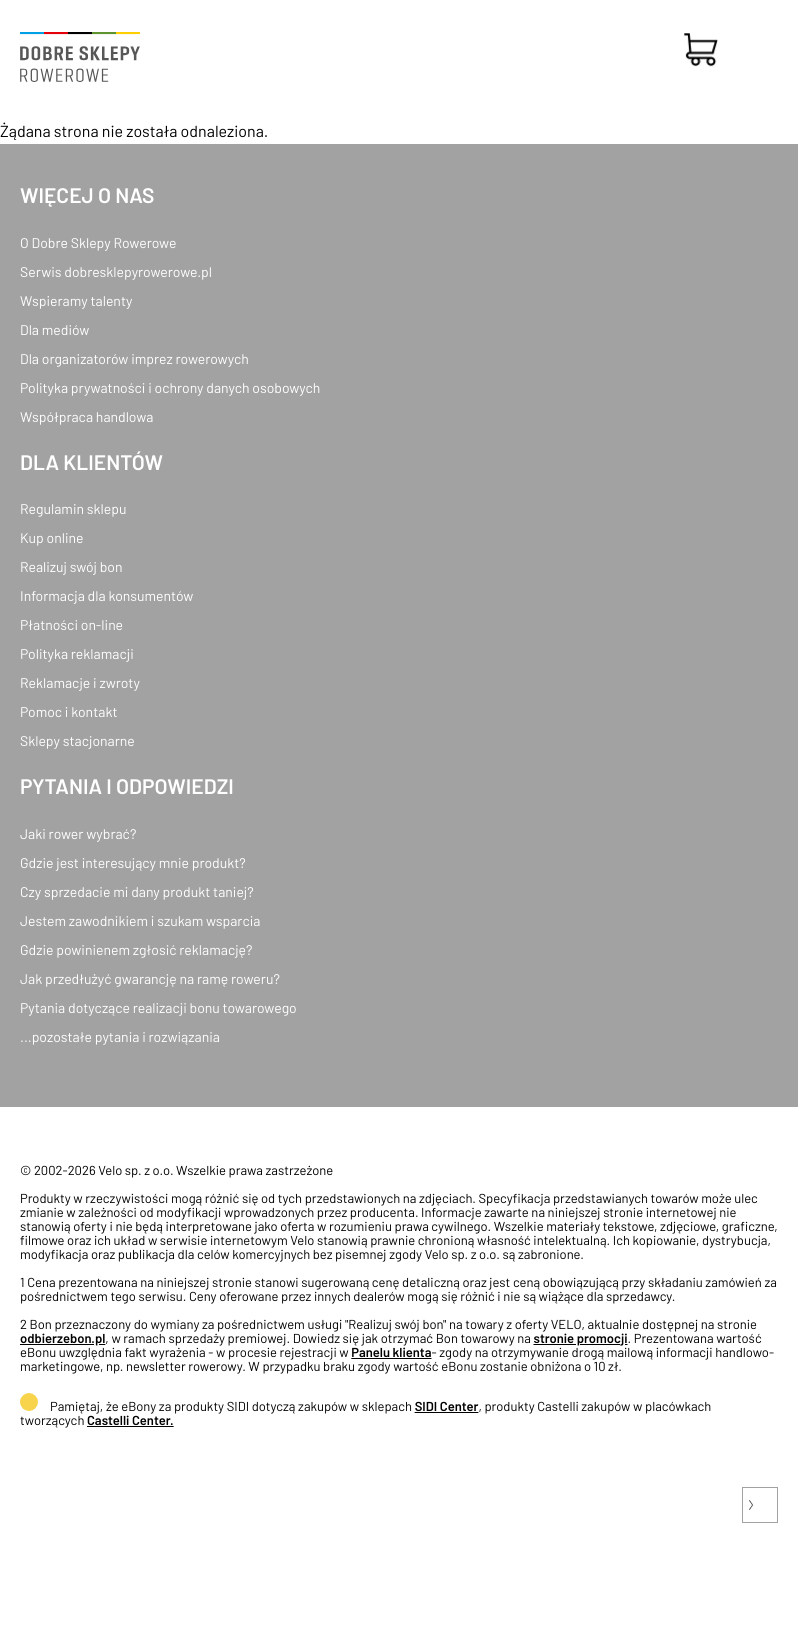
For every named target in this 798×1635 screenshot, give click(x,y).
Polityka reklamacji (77, 653)
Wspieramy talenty (76, 300)
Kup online (51, 537)
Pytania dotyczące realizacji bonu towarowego (158, 1007)
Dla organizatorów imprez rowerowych (134, 358)
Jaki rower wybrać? (78, 833)
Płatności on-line (71, 624)
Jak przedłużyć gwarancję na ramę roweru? (150, 978)
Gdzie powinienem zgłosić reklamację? (136, 949)
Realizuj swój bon (71, 566)
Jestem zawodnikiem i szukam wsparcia (140, 920)
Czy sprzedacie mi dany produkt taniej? (137, 891)
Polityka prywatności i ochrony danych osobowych (170, 387)
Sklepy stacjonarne (77, 740)
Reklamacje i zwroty (80, 682)
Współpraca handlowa (86, 416)
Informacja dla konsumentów (106, 595)
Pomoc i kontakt (69, 711)
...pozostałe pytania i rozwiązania (120, 1036)
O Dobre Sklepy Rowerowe (98, 242)
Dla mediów (54, 329)
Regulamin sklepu (73, 508)
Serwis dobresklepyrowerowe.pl (116, 271)
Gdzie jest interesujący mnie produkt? (133, 862)
